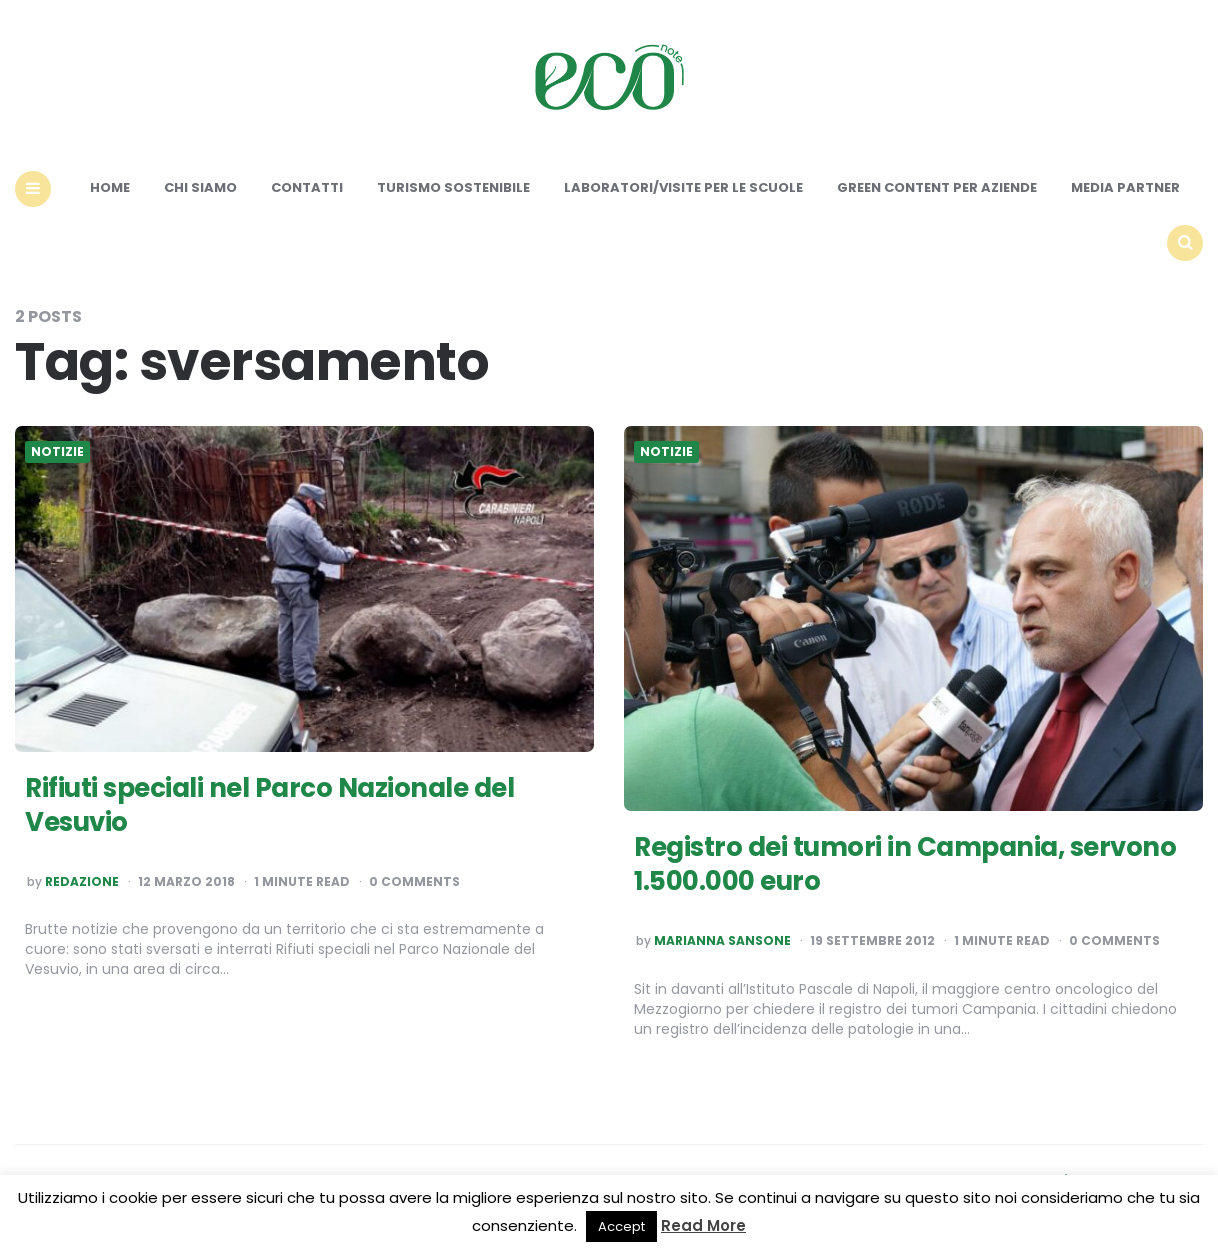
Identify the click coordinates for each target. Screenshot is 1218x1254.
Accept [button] (621, 1226)
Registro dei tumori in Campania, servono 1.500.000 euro (905, 864)
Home (110, 187)
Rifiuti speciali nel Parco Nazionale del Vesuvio (269, 805)
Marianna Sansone (722, 941)
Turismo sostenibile (453, 187)
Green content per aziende (937, 187)
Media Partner (1125, 187)
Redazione (82, 882)
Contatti (307, 187)
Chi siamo (200, 187)
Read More (703, 1225)
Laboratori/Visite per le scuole (683, 187)
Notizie (57, 452)
